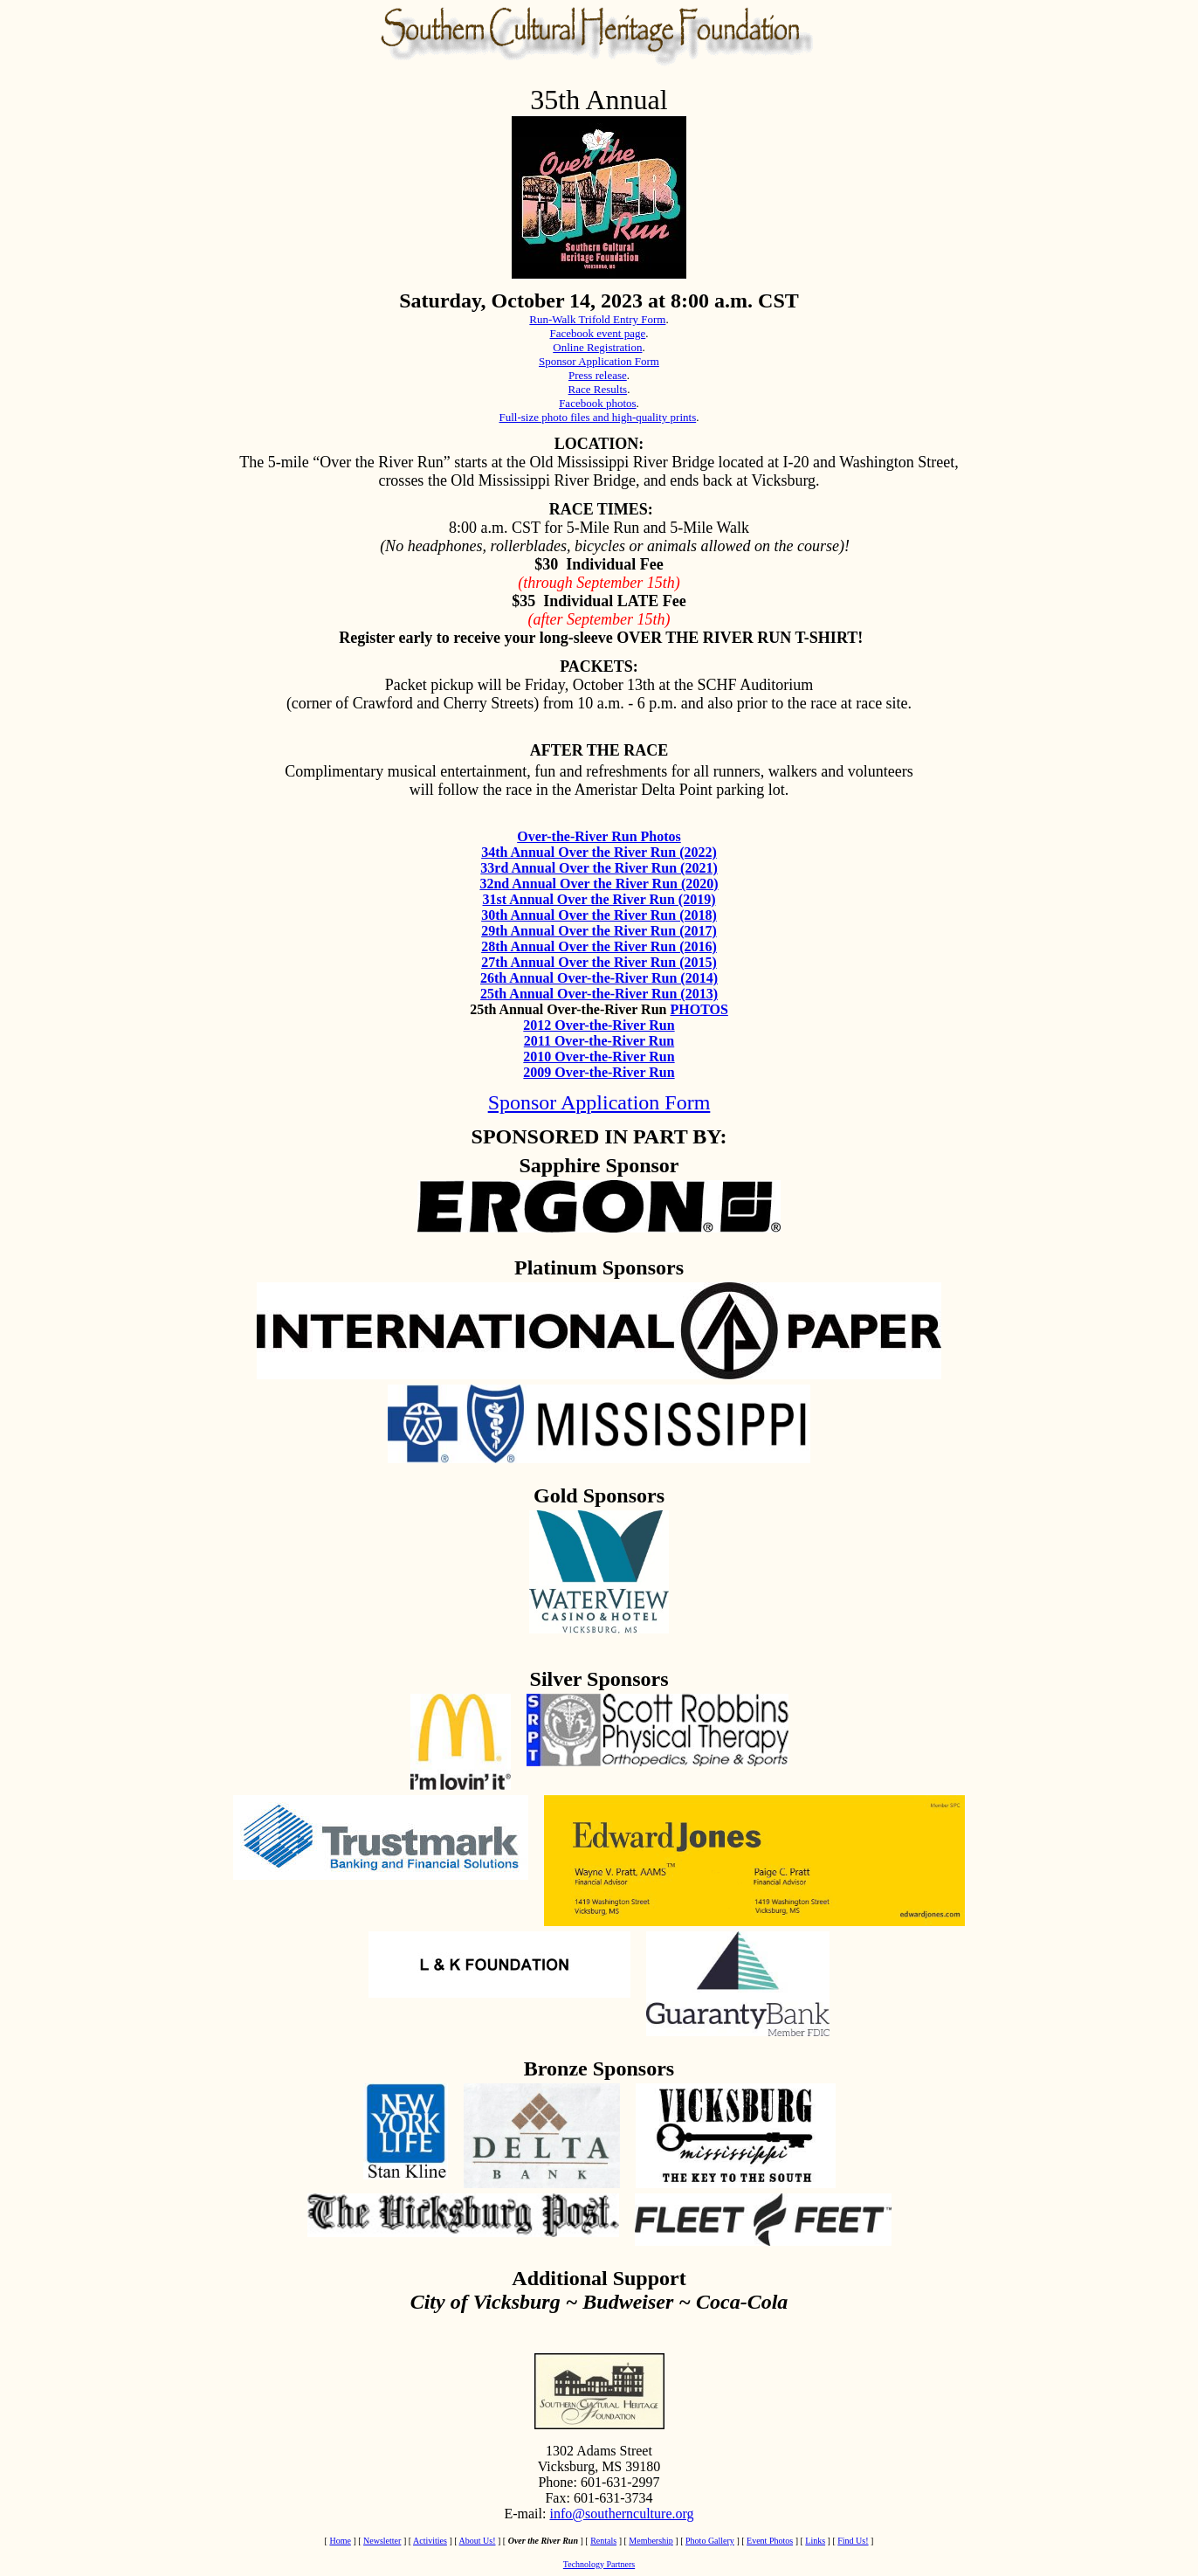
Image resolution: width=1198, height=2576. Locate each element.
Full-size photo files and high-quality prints (598, 417)
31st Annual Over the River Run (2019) (599, 899)
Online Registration (597, 347)
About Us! (477, 2540)
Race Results (598, 389)
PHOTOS (698, 1009)
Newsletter (382, 2540)
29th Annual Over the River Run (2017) (599, 930)
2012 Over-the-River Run (598, 1025)
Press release (597, 375)
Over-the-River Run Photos (599, 836)
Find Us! (852, 2540)
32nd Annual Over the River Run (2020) (598, 883)
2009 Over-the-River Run (598, 1072)
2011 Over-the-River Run (599, 1040)
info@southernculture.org (621, 2513)
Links (815, 2540)
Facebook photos (597, 403)
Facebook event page (598, 333)
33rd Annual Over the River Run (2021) (598, 867)
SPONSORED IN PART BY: (599, 1136)
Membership (651, 2540)
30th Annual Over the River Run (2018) (599, 915)
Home (339, 2540)
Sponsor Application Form (599, 361)
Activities (430, 2540)
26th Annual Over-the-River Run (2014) (599, 977)
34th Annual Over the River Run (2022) (599, 852)
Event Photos (770, 2540)
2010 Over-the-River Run (598, 1056)
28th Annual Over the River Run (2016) (599, 946)
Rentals (603, 2540)
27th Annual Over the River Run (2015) (599, 962)
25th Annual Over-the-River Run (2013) (599, 993)
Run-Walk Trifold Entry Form (597, 319)
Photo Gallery (709, 2540)
